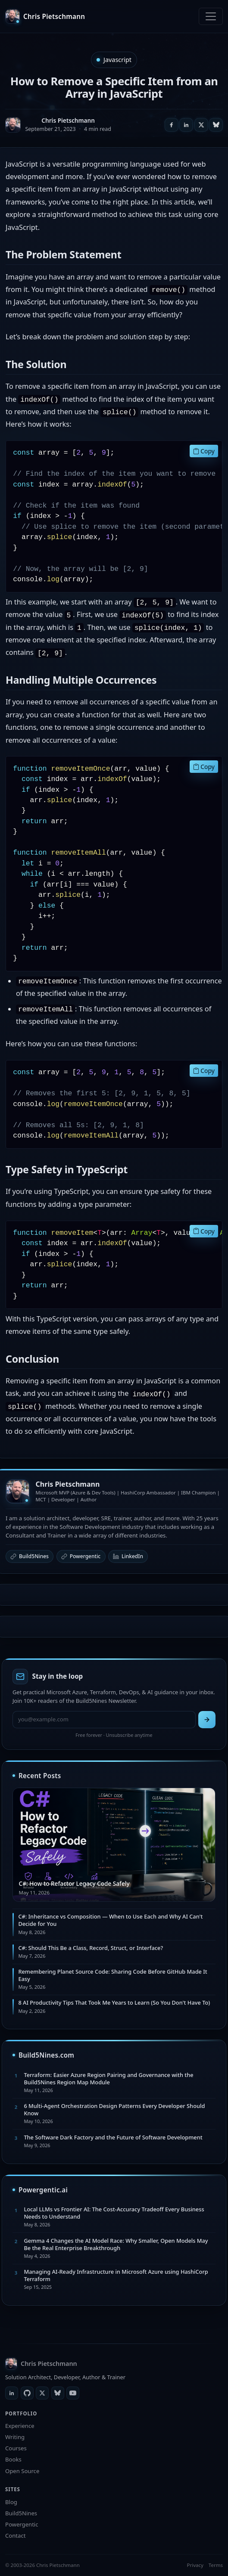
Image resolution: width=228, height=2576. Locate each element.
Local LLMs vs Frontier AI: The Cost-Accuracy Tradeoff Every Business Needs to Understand (114, 2212)
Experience (19, 2426)
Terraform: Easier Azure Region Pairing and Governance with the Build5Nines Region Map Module (108, 2078)
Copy (204, 451)
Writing (15, 2437)
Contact (15, 2535)
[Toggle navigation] (211, 16)
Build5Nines (29, 1556)
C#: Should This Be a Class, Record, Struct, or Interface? (90, 1948)
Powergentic (80, 1556)
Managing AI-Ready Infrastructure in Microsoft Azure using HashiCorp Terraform (116, 2275)
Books (13, 2459)
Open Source (22, 2471)
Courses (16, 2448)
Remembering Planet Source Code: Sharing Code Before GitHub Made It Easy (112, 1975)
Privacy (195, 2565)
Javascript (117, 60)
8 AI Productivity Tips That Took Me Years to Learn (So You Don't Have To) (114, 2002)
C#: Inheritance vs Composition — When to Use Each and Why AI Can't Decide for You (110, 1920)
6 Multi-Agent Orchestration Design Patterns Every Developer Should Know (114, 2109)
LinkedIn (128, 1556)
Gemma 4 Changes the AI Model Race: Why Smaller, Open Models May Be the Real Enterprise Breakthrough (116, 2244)
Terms (216, 2565)
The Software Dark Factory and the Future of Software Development (113, 2137)
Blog (11, 2502)
